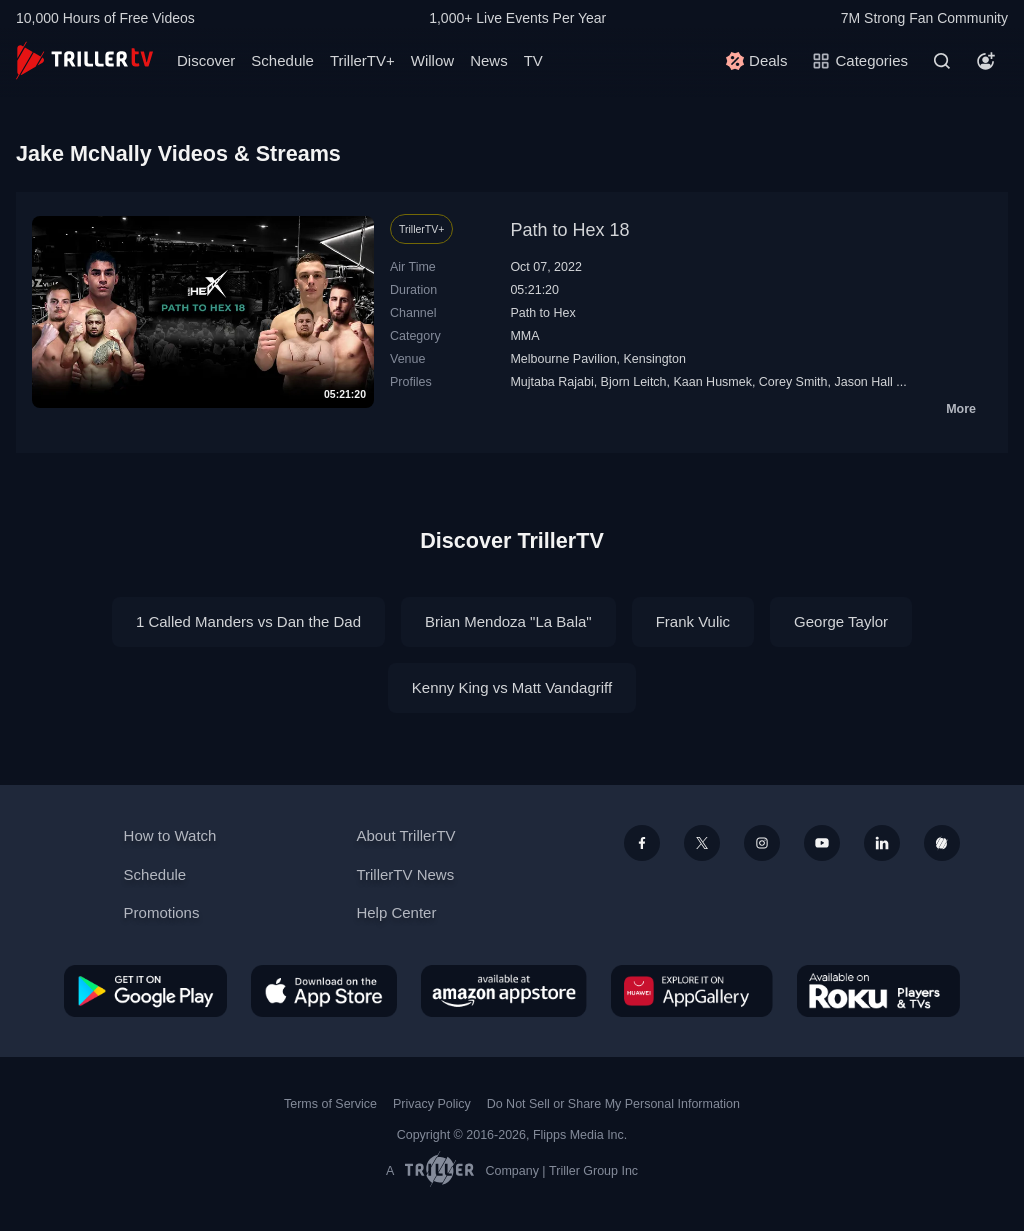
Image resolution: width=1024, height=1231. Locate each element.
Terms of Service (330, 1104)
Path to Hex (542, 313)
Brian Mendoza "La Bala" (508, 621)
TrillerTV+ (362, 60)
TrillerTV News (405, 874)
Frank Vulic (693, 621)
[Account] (986, 61)
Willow (432, 60)
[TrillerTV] (84, 60)
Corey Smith (793, 382)
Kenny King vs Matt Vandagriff (512, 687)
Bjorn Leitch (634, 382)
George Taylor (841, 621)
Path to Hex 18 (569, 230)
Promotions (162, 912)
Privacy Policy (432, 1104)
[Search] (942, 61)
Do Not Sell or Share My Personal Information (613, 1104)
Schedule (282, 60)
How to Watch (170, 835)
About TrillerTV (405, 835)
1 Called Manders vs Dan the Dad (248, 621)
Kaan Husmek (712, 382)
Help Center (396, 912)
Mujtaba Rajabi (551, 382)
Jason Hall (863, 382)
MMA (524, 336)
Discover (206, 60)
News (489, 60)
